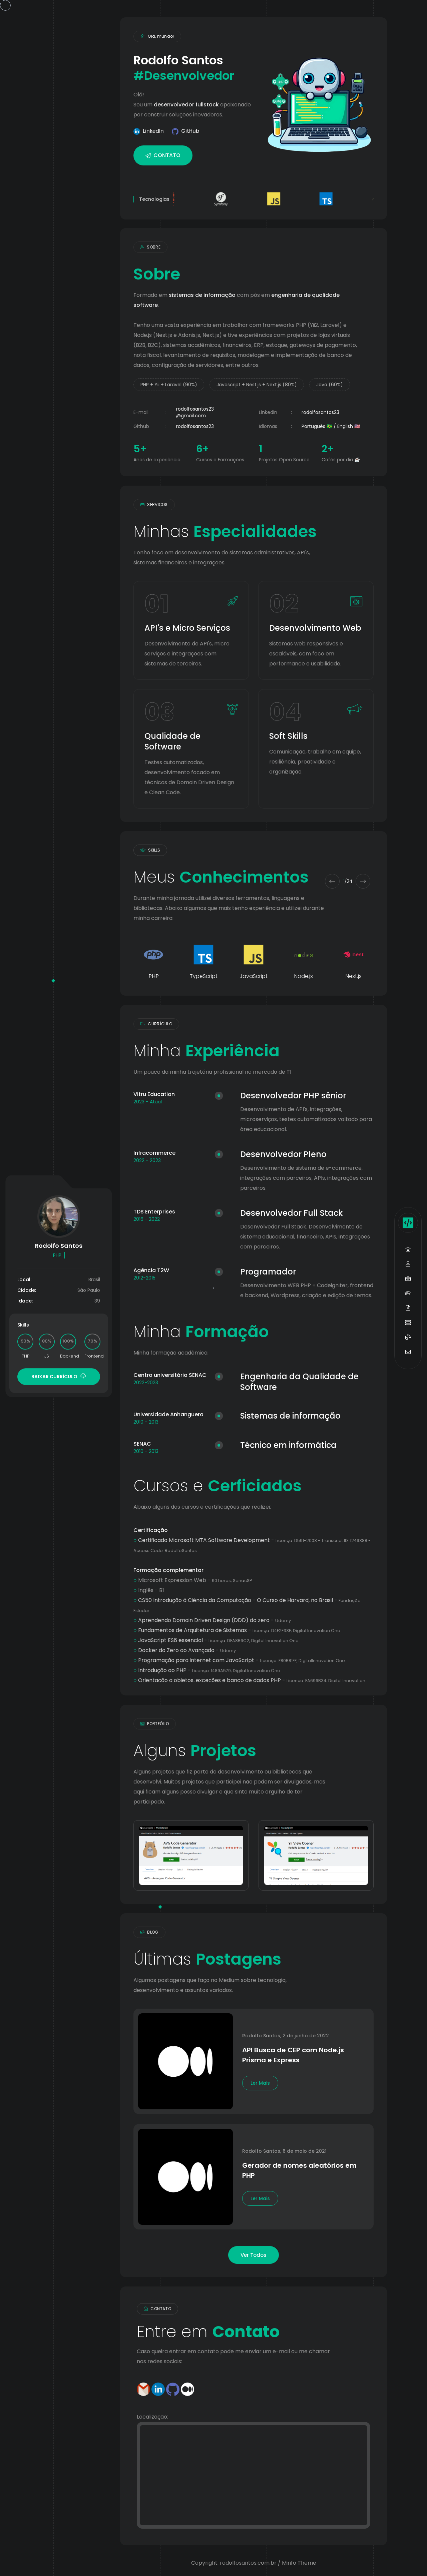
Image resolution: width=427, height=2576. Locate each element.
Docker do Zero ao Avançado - (184, 1650)
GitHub (190, 130)
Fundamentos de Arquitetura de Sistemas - (236, 1630)
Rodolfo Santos (261, 2035)
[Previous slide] (332, 881)
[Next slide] (363, 881)
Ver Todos (254, 2254)
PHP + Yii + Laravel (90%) (168, 384)
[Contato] (253, 2475)
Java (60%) (329, 384)
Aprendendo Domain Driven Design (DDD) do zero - (212, 1620)
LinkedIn (153, 130)
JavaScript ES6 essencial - (216, 1640)
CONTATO (162, 155)
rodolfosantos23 (320, 412)
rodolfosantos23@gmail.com (195, 412)
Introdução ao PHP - (206, 1670)
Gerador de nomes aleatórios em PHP (299, 2170)
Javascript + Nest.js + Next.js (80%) (257, 384)
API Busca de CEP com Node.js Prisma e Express (293, 2055)
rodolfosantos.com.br (248, 2563)
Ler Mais (260, 2083)
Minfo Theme (299, 2563)
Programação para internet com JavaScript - (239, 1660)
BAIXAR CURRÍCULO (58, 1376)
